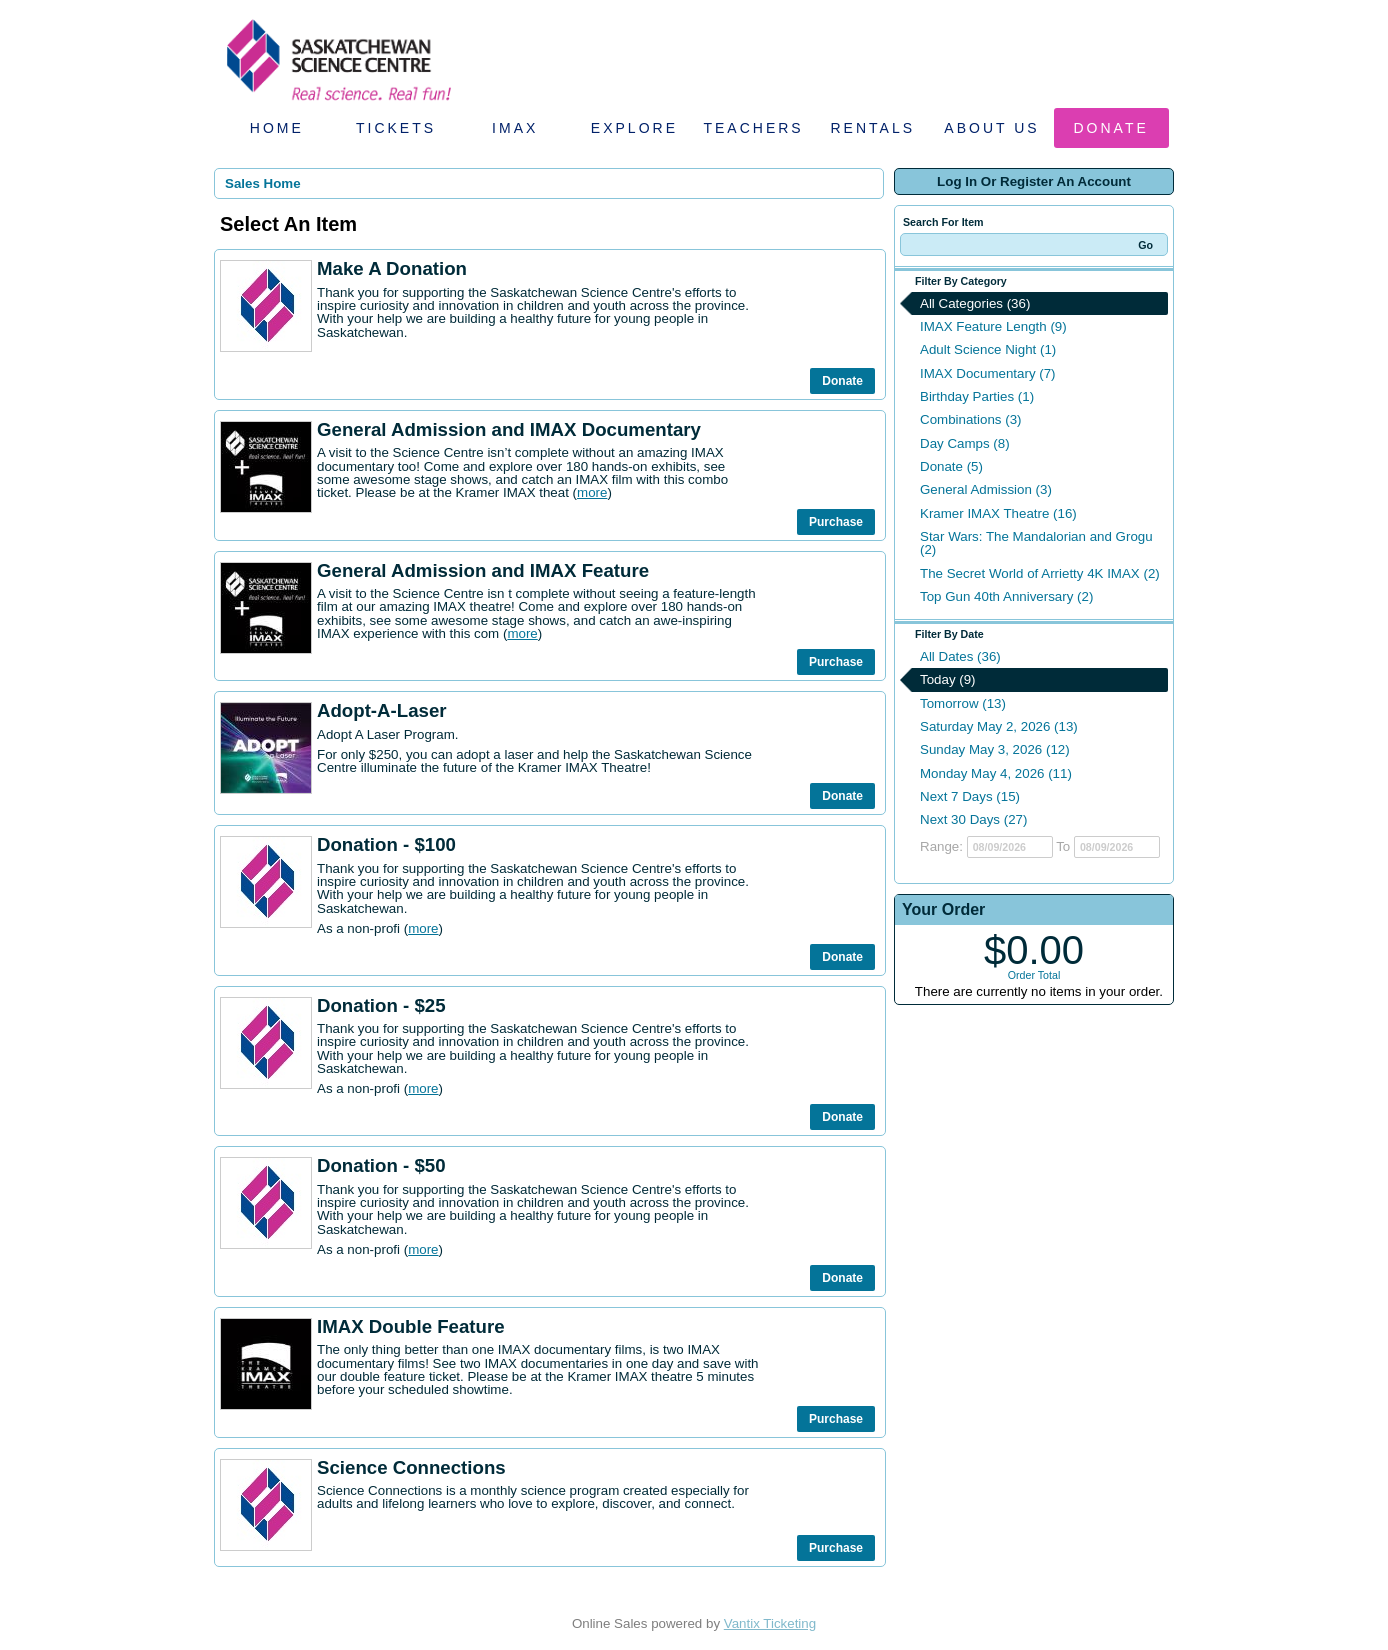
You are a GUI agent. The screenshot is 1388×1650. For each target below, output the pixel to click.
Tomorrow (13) (963, 703)
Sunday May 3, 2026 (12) (995, 749)
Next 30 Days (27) (973, 819)
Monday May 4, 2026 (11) (996, 773)
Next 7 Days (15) (970, 796)
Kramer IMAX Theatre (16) (998, 513)
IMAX (515, 128)
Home (277, 128)
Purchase (836, 522)
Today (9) (948, 679)
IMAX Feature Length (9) (993, 326)
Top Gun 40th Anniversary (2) (1006, 596)
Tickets (396, 128)
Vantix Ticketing (770, 1623)
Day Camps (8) (965, 443)
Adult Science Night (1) (988, 349)
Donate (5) (951, 466)
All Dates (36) (960, 656)
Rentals (873, 128)
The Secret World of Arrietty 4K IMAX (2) (1040, 573)
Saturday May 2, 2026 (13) (999, 726)
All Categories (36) (975, 303)
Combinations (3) (970, 419)
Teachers (753, 128)
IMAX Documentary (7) (988, 373)
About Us (991, 128)
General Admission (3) (986, 489)
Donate (1111, 128)
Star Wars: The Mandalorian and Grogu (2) (1036, 543)
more (592, 492)
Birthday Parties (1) (977, 396)
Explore (634, 128)
